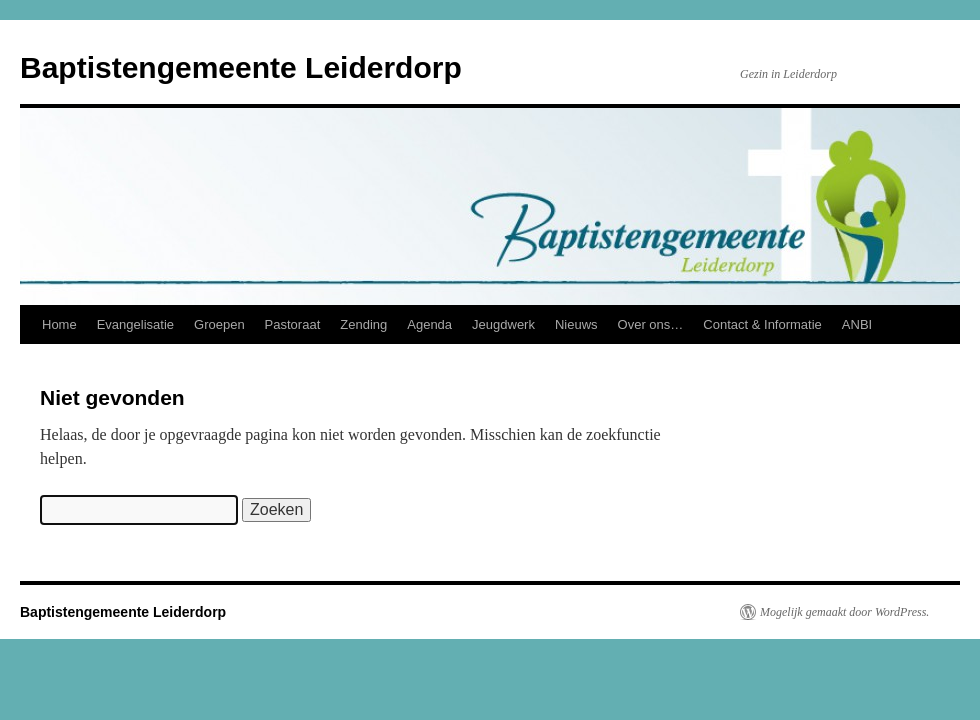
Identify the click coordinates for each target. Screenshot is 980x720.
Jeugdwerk (503, 324)
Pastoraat (293, 324)
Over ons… (651, 324)
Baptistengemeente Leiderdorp (241, 67)
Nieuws (576, 324)
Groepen (219, 324)
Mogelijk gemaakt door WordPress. (844, 612)
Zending (363, 324)
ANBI (857, 324)
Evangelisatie (135, 324)
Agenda (429, 324)
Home (59, 324)
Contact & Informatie (762, 324)
